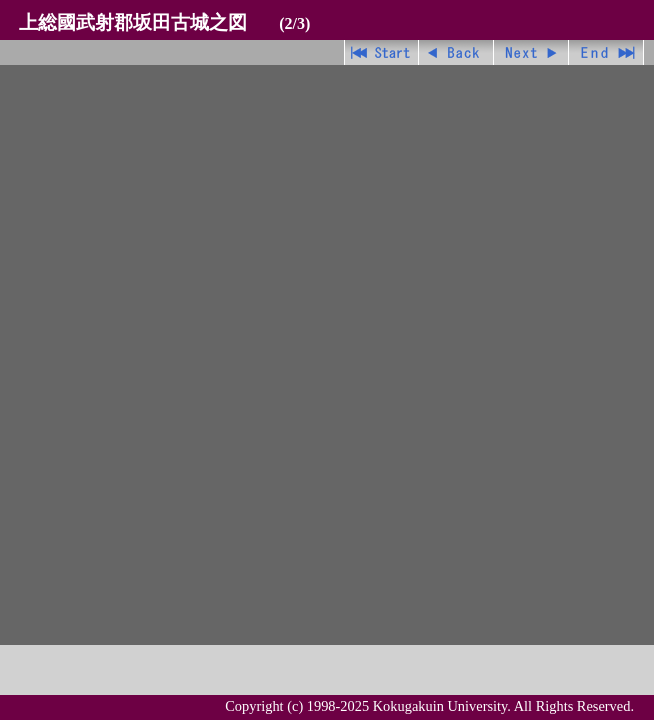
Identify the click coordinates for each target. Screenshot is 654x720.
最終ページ (606, 52)
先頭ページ (381, 52)
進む (531, 52)
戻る (456, 52)
